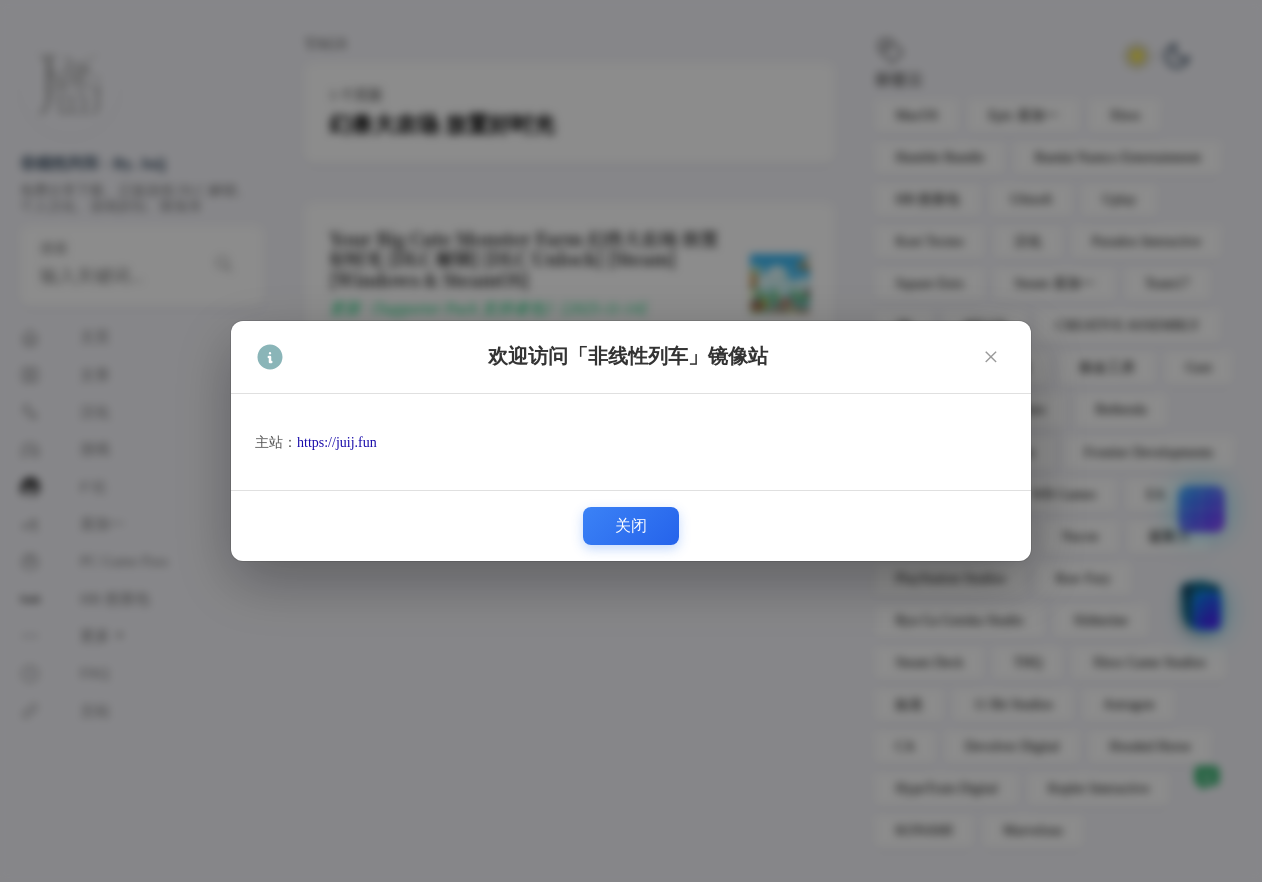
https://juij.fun (337, 442)
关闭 (631, 525)
